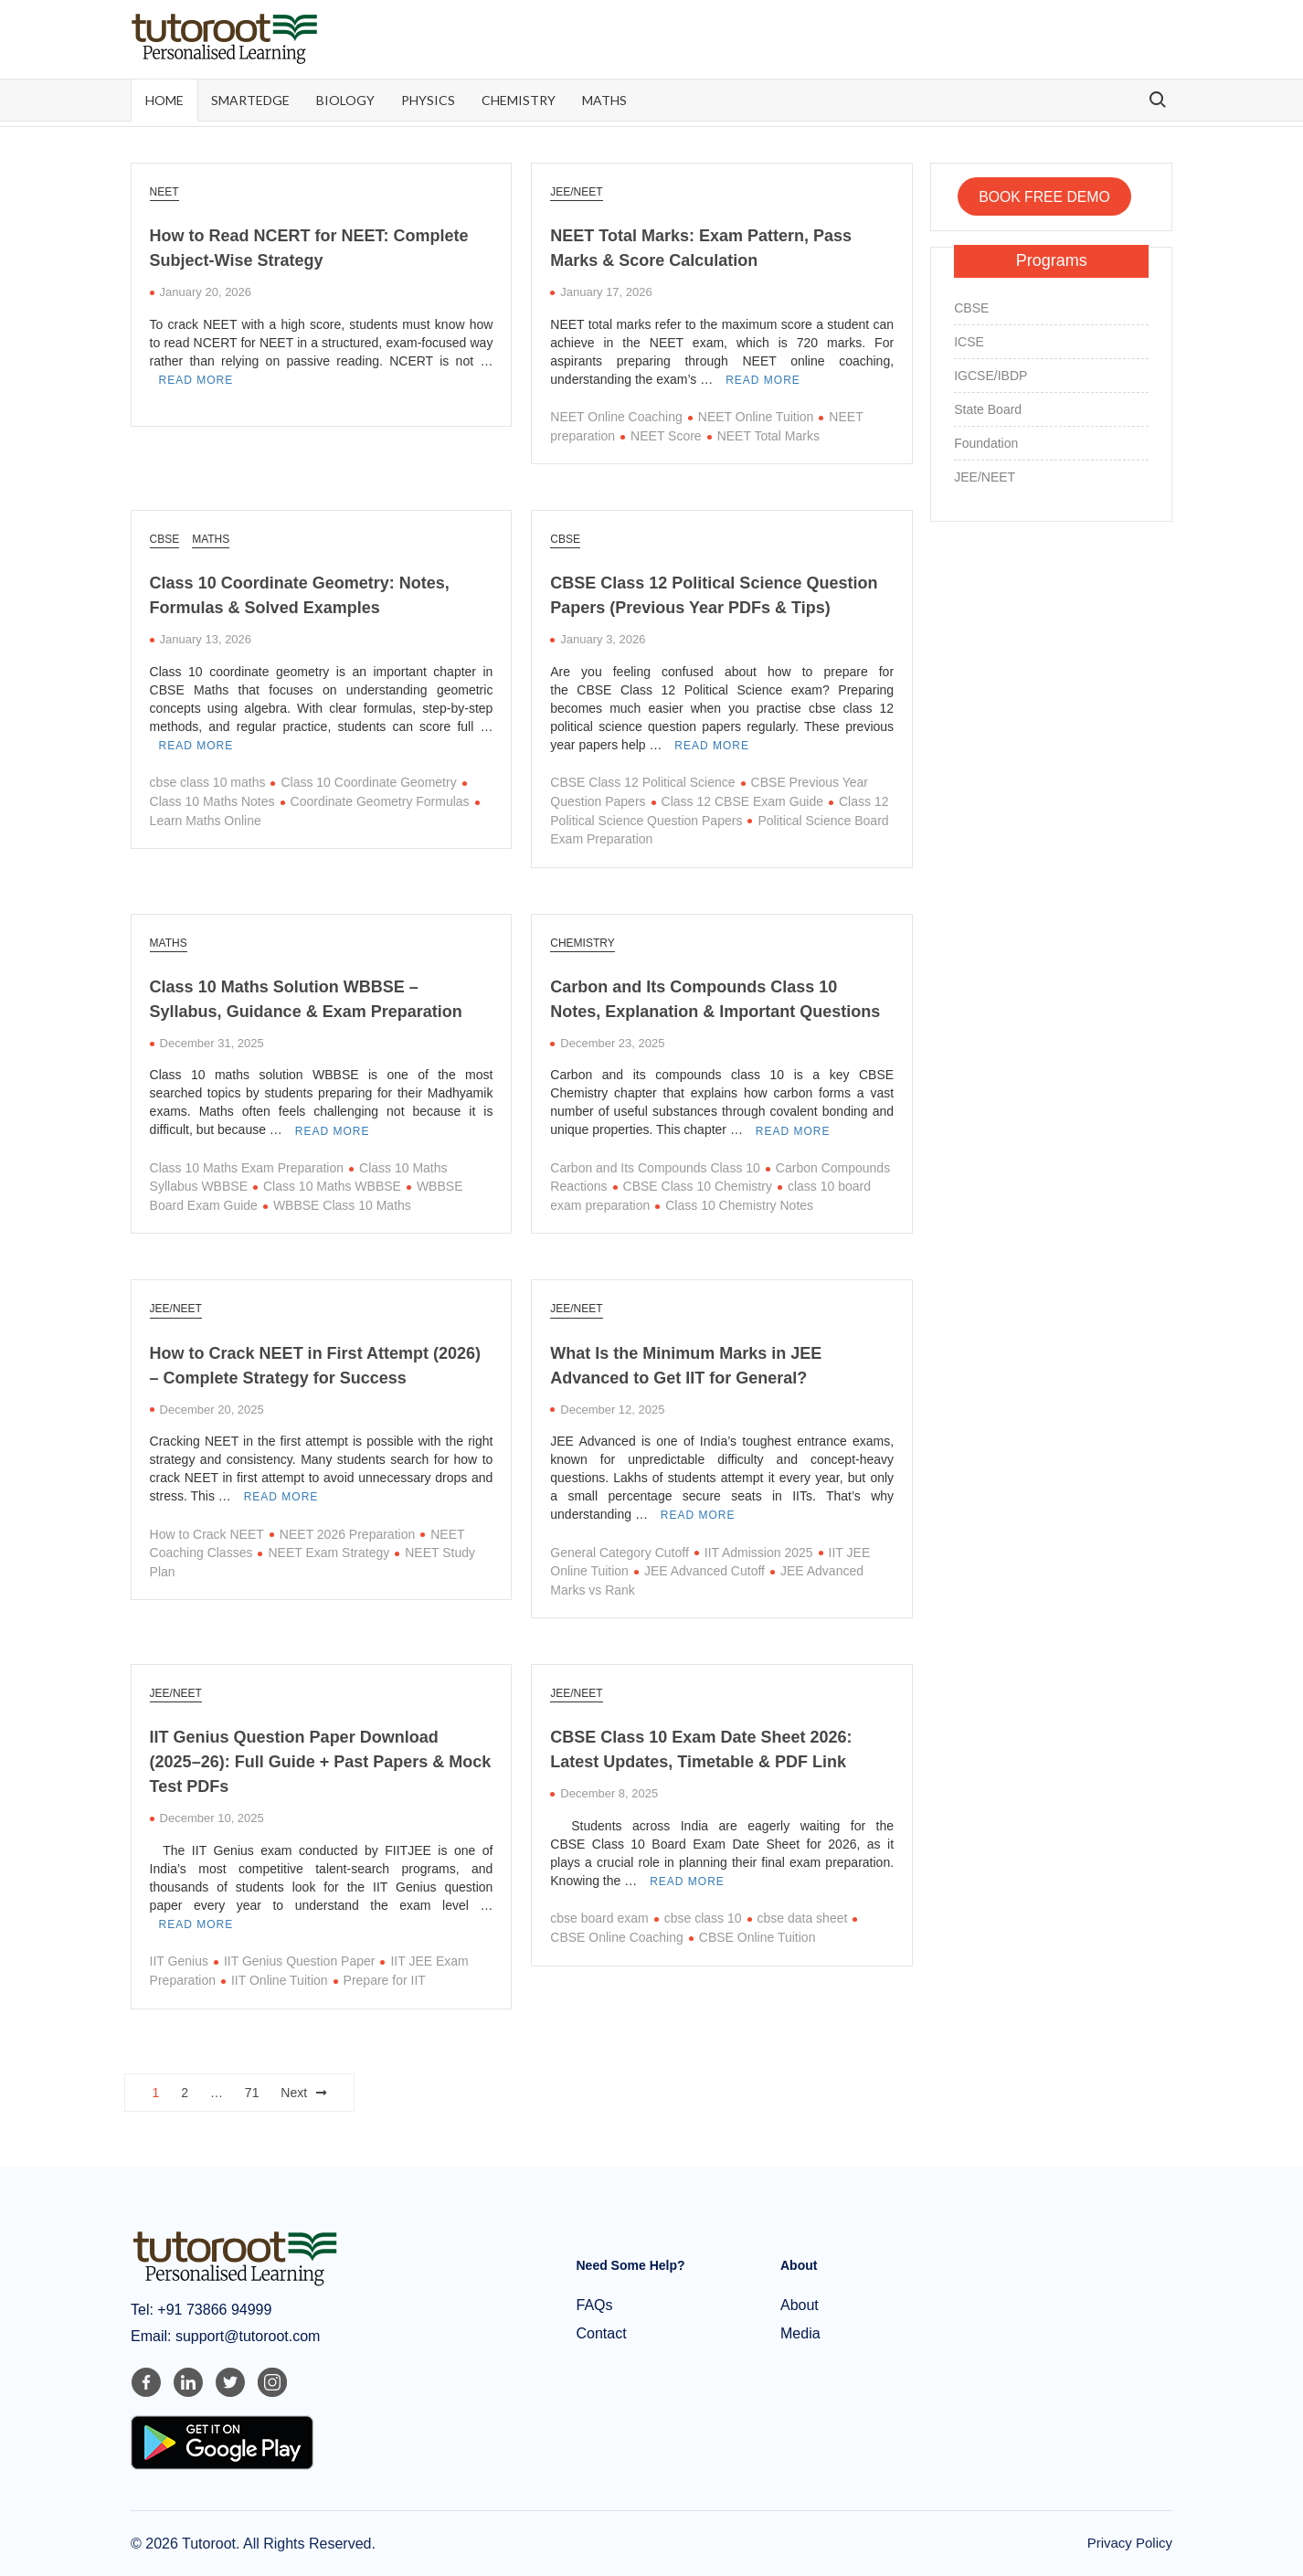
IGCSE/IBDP (990, 375)
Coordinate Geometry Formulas (380, 800)
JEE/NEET (576, 192)
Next (294, 2090)
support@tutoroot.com (245, 2335)
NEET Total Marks (768, 435)
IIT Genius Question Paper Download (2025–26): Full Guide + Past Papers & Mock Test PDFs (321, 1761)
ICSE (969, 341)
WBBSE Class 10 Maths (342, 1204)
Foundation (986, 443)
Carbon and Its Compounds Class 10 (655, 1167)
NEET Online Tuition (756, 416)
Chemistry (519, 100)
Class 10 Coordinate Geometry (368, 782)
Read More (196, 380)
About (799, 2304)
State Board (988, 409)
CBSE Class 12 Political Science (642, 782)
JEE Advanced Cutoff (704, 1570)
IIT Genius (179, 1960)
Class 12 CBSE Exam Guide (742, 800)
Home (164, 100)
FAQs (595, 2304)
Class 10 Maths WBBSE (332, 1185)
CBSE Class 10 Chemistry (697, 1185)
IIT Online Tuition (279, 1979)
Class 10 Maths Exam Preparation (247, 1167)
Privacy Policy (1129, 2541)
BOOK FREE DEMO (1044, 196)
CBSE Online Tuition (757, 1936)
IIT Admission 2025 (758, 1550)
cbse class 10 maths (208, 782)
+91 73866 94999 (212, 2308)
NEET (164, 192)
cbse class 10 (703, 1917)
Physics (428, 100)
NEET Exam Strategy (328, 1551)
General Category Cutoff (619, 1550)
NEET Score (666, 435)
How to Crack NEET (207, 1532)
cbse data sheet (802, 1917)
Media (800, 2332)
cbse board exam (599, 1917)
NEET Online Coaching (616, 416)
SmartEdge (250, 100)
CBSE (165, 539)
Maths (604, 100)
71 (252, 2090)
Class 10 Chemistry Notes (739, 1204)
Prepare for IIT (385, 1979)
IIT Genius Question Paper (300, 1960)
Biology (345, 100)
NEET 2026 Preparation (347, 1532)
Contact (602, 2332)
